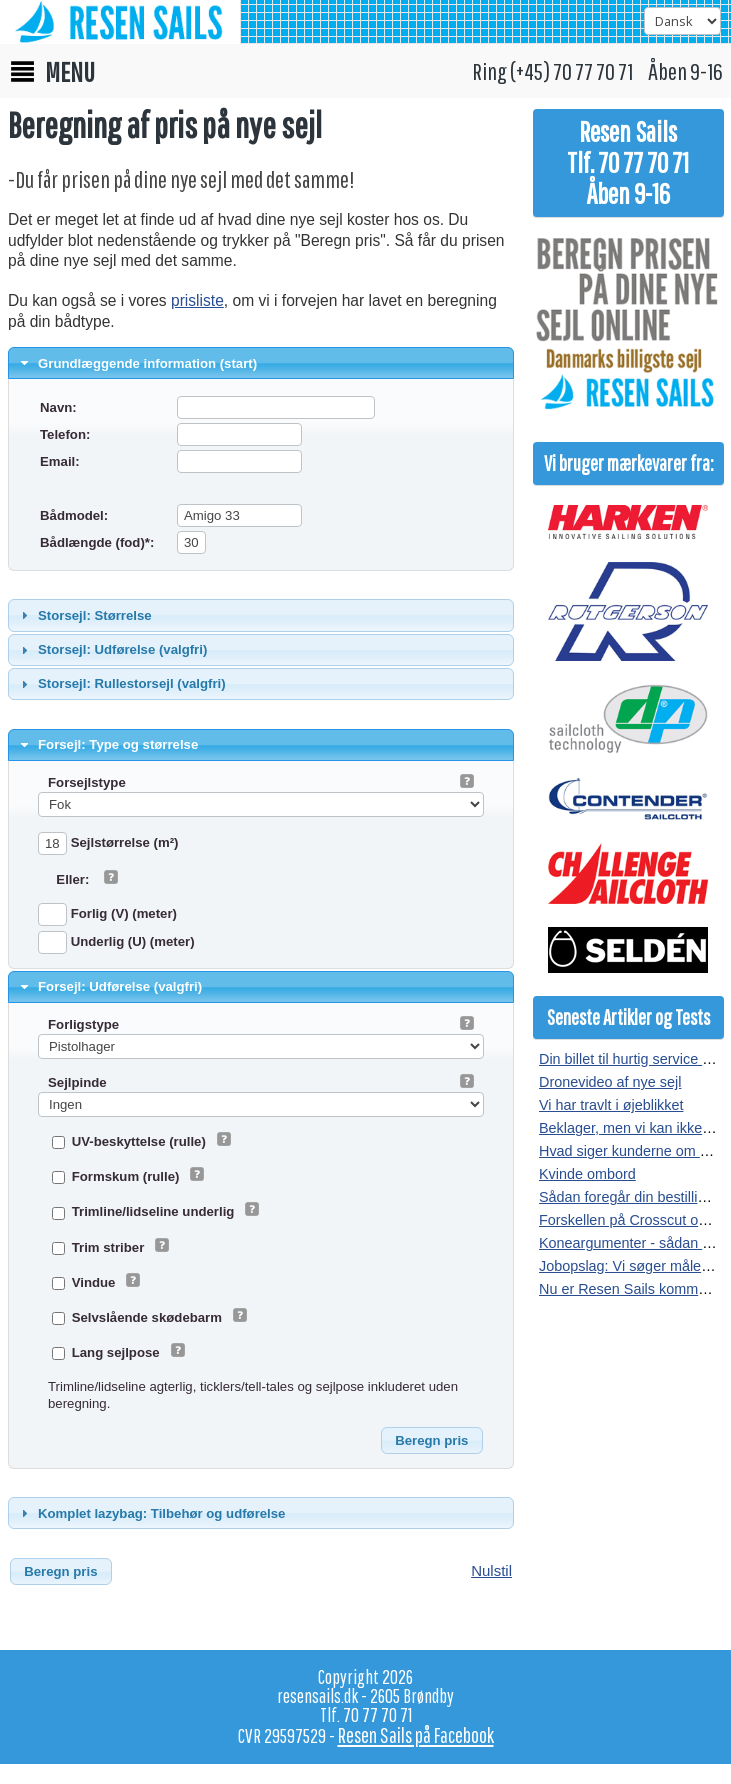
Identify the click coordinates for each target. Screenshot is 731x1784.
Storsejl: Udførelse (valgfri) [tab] (112, 650)
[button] (432, 1441)
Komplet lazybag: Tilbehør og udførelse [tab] (151, 1513)
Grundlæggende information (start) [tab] (137, 363)
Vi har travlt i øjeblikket (611, 1105)
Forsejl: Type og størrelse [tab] (107, 745)
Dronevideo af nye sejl (610, 1082)
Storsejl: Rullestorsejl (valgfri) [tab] (121, 684)
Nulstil (491, 1570)
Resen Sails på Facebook (416, 1735)
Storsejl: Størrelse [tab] (84, 615)
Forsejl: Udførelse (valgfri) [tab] (109, 987)
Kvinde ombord (587, 1174)
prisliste (197, 300)
